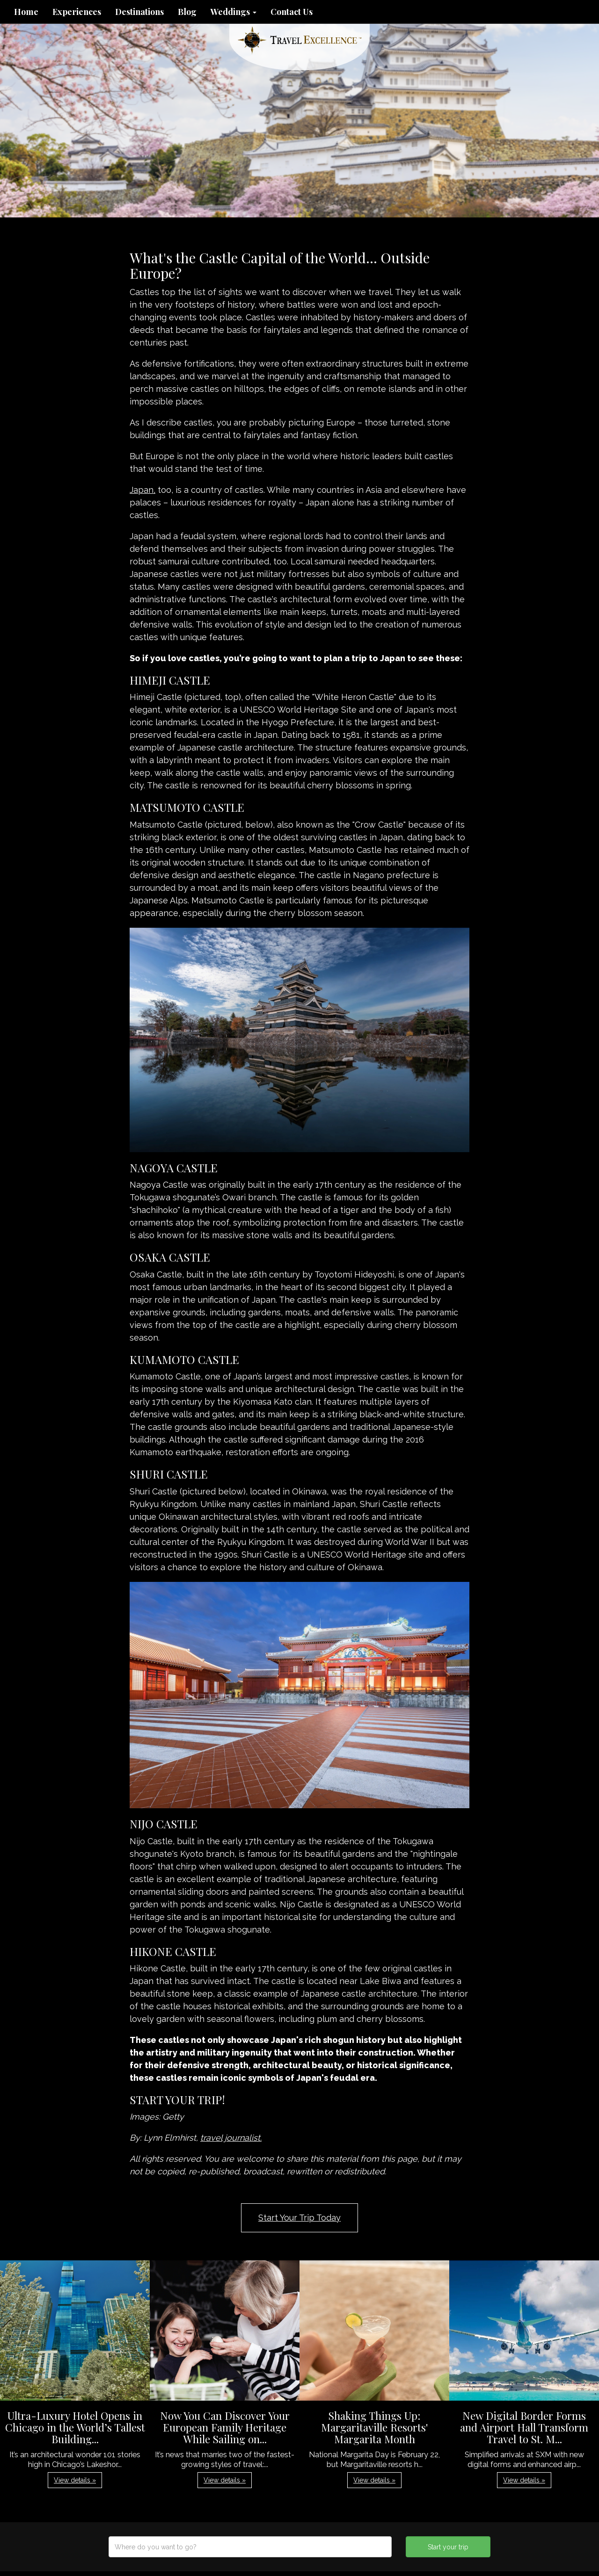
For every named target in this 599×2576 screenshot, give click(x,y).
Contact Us (291, 11)
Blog (187, 11)
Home (26, 11)
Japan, (142, 490)
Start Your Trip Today (299, 2217)
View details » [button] (75, 2480)
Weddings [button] (233, 11)
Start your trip (448, 2547)
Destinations (139, 11)
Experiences (76, 11)
